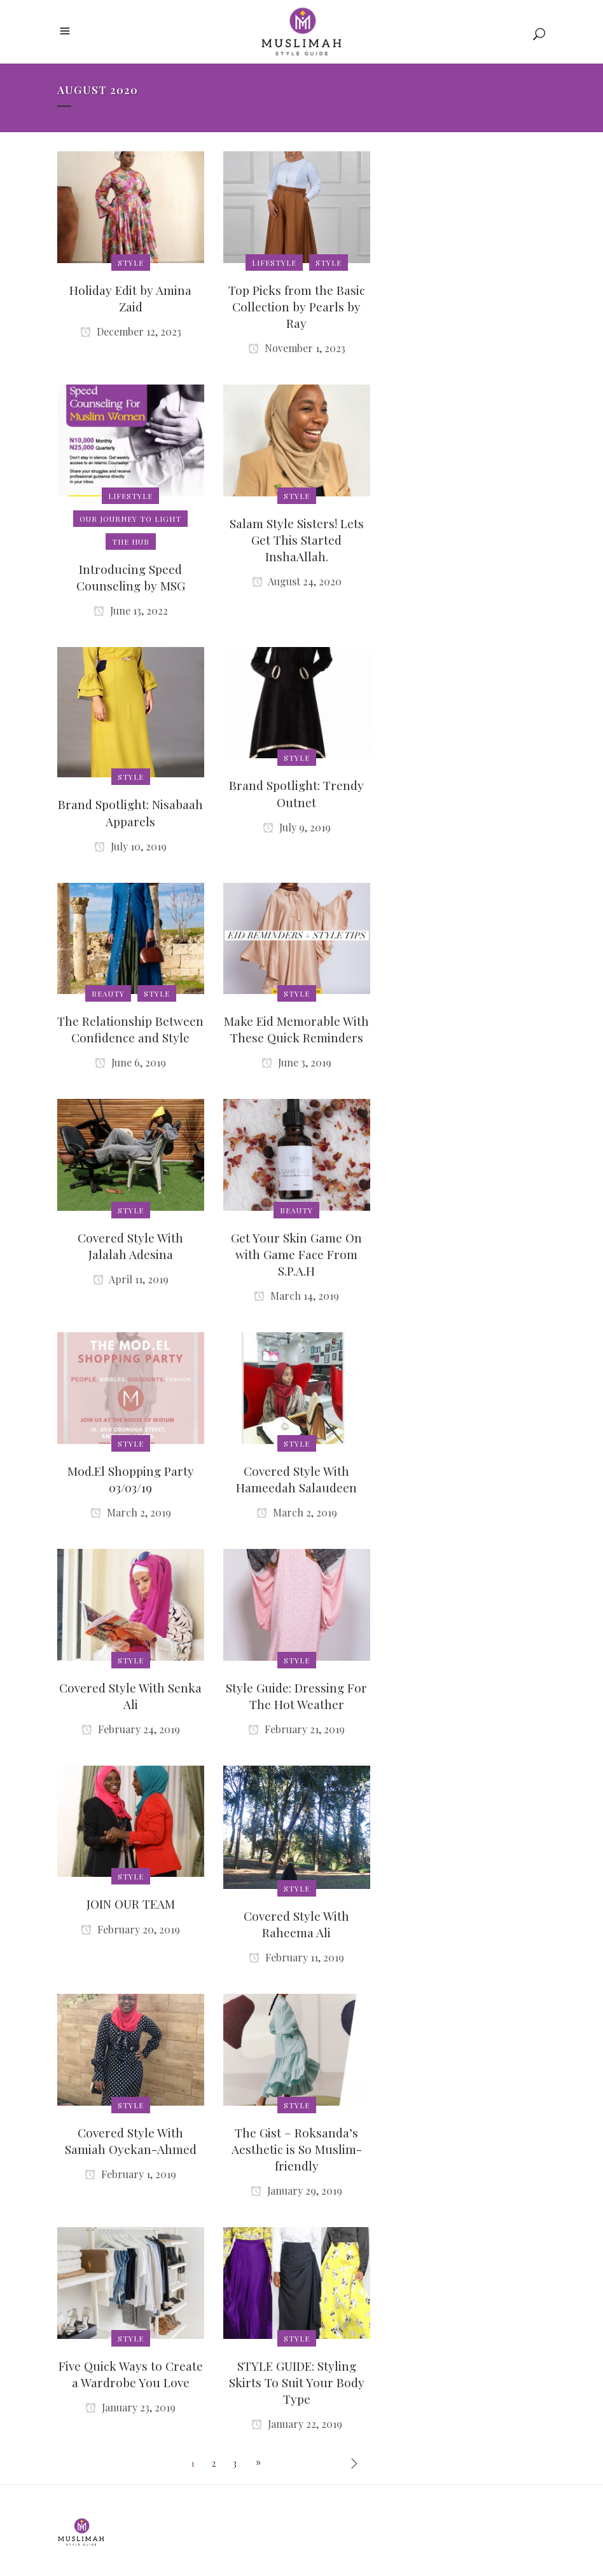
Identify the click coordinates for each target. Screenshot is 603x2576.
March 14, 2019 (296, 1295)
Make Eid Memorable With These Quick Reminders (296, 1029)
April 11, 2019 (131, 1279)
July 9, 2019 (297, 827)
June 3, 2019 (296, 1062)
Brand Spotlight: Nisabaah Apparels (130, 812)
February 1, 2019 (130, 2174)
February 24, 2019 (130, 1729)
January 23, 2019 (130, 2407)
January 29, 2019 (296, 2190)
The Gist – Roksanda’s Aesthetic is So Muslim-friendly (297, 2149)
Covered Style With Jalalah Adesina (130, 1245)
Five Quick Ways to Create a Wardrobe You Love (131, 2373)
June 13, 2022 (131, 610)
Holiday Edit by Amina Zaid (130, 298)
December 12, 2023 (130, 331)
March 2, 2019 (130, 1512)
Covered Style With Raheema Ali (296, 1923)
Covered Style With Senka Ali (130, 1695)
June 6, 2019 (130, 1062)
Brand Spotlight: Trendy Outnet (296, 793)
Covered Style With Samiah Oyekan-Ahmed (131, 2140)
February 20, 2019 (130, 1929)
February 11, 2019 (296, 1957)
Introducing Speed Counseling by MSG (130, 577)
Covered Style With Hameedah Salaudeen (296, 1479)
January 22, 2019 (296, 2423)
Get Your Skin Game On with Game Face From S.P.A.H (296, 1254)
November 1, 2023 (296, 348)
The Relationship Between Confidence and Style (130, 1029)
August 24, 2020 (297, 581)
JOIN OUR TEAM (131, 1903)
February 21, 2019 (296, 1729)
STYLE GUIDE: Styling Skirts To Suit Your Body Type (296, 2382)
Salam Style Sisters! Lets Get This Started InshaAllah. (297, 539)
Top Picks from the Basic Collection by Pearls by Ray (296, 306)
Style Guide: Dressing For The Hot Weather (296, 1695)
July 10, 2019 (130, 846)
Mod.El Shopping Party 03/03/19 (130, 1479)
